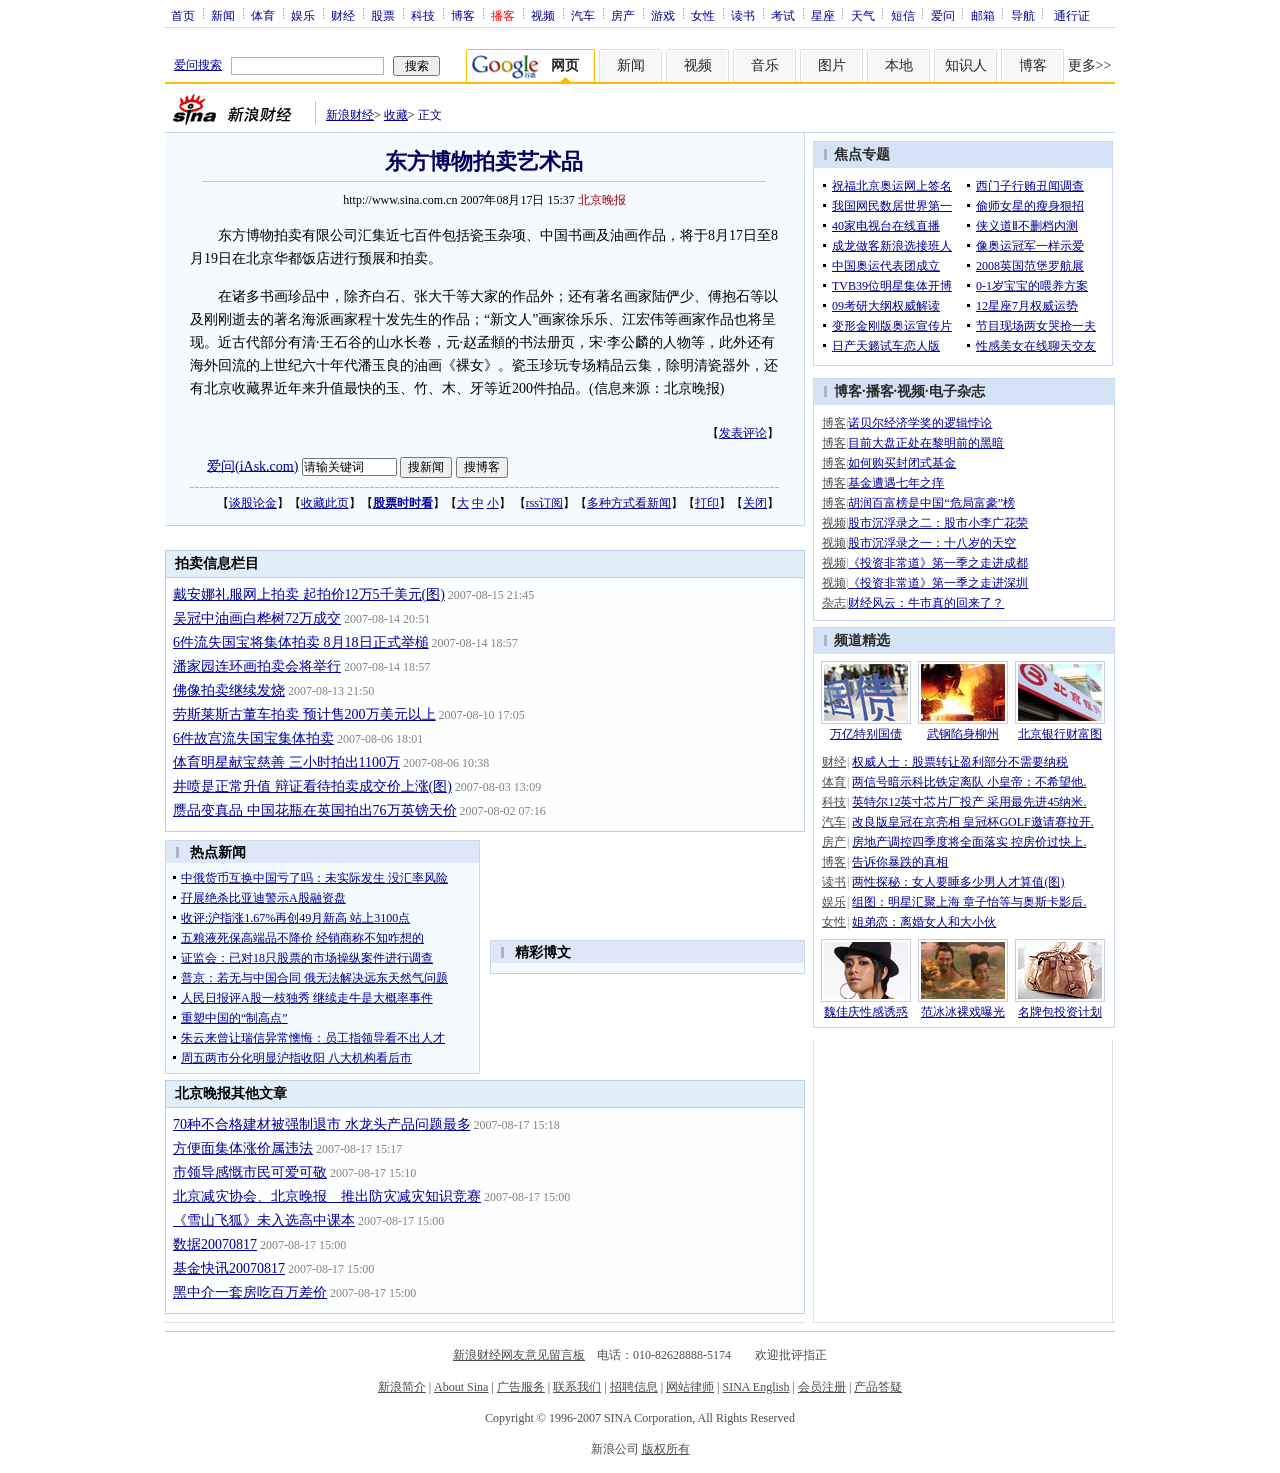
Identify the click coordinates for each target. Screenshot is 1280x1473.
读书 (743, 15)
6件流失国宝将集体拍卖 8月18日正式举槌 (301, 642)
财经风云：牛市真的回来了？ (926, 603)
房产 (623, 15)
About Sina (461, 1387)
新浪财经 (350, 115)
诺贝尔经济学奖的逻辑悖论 (920, 423)
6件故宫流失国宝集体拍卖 (253, 738)
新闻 (223, 15)
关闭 (755, 503)
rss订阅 (544, 503)
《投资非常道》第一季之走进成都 (938, 563)
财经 (343, 15)
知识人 (966, 65)
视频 (543, 15)
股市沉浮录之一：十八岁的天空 (932, 543)
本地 (899, 65)
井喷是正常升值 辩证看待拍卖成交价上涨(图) (312, 786)
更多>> (1090, 65)
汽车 (583, 15)
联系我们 (577, 1387)
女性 (703, 15)
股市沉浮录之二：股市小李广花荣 (938, 523)
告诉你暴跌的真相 (900, 862)
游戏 (663, 15)
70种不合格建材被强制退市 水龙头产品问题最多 (322, 1124)
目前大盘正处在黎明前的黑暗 (926, 443)
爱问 (943, 15)
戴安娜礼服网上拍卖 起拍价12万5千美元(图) (309, 594)
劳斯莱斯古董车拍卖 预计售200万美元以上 (304, 714)
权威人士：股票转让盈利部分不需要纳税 (960, 762)
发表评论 (743, 433)
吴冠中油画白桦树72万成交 (257, 618)
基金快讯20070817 (229, 1268)
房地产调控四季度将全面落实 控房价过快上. (969, 842)
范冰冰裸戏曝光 (963, 1012)
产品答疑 (878, 1387)
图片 (832, 65)
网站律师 (690, 1387)
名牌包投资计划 (1060, 1012)
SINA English (755, 1387)
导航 (1023, 15)
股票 (383, 15)
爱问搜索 (198, 65)
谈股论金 (253, 503)
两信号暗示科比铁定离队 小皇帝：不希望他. (969, 782)
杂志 (834, 603)
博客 (463, 15)
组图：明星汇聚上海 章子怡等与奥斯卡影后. (969, 902)
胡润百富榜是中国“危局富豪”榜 (931, 503)
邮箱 (983, 15)
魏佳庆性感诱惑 (866, 1012)
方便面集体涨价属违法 (243, 1148)
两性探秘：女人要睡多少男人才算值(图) (958, 882)
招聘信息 (634, 1387)
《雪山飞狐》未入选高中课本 (264, 1220)
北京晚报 (602, 200)
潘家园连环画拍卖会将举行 (257, 666)
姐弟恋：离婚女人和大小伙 (924, 922)
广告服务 (521, 1387)
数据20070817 (215, 1244)
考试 (783, 15)
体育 (263, 15)
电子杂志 (957, 391)
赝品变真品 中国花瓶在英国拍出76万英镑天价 (315, 810)
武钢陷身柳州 (963, 734)
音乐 (765, 65)
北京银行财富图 (1060, 734)
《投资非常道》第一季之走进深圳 (938, 583)
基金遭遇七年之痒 (896, 483)
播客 (880, 391)
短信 (903, 15)
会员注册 (822, 1387)
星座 (823, 15)
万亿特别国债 (866, 734)
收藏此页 (325, 503)
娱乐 (303, 15)
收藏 (396, 115)
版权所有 (666, 1449)
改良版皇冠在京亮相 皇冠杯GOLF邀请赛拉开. (972, 822)
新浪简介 (402, 1387)
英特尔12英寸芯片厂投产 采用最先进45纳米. (969, 802)
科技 (423, 15)
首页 (183, 15)
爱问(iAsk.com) (252, 465)
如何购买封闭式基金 (902, 463)
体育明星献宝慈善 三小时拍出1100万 (286, 762)
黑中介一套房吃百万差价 (250, 1292)
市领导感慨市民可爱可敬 (250, 1172)
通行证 (1072, 15)
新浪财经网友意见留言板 (519, 1355)
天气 (863, 15)
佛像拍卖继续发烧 (229, 690)
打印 (707, 503)
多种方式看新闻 (629, 503)
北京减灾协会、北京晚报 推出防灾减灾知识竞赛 (327, 1196)
